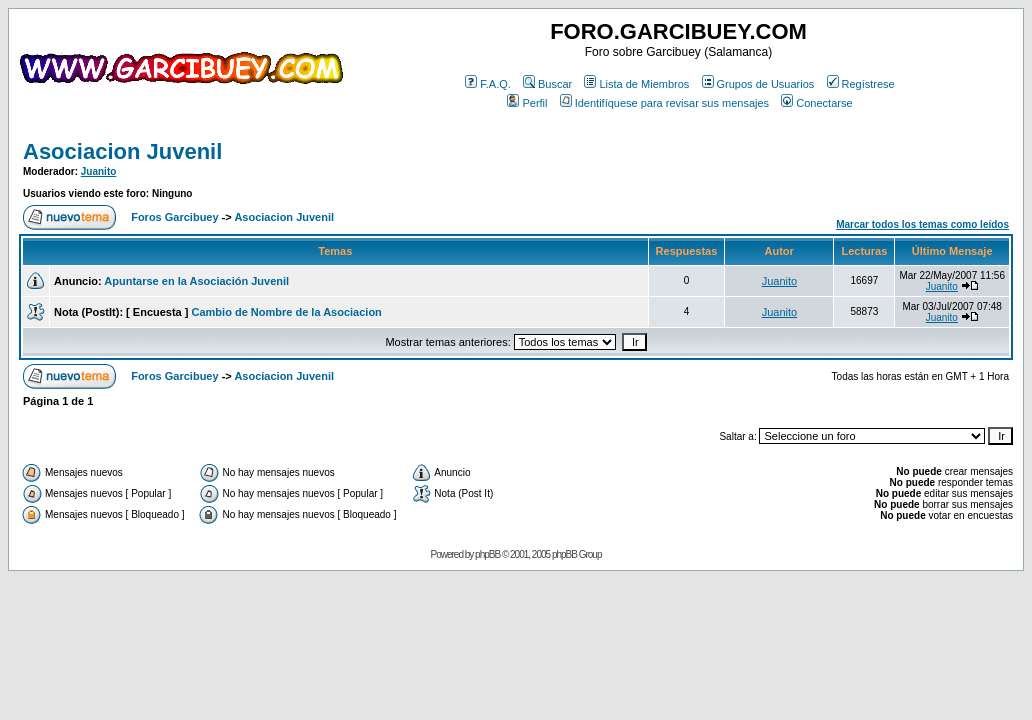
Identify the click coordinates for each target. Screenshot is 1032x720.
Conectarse (816, 103)
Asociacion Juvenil (122, 151)
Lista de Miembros (636, 84)
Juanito (99, 171)
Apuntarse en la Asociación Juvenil (196, 281)
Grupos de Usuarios (758, 84)
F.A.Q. (488, 84)
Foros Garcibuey (174, 217)
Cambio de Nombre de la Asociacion (287, 312)
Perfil (527, 103)
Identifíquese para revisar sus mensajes (664, 103)
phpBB (487, 554)
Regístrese (861, 84)
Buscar (547, 84)
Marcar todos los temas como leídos (922, 224)
